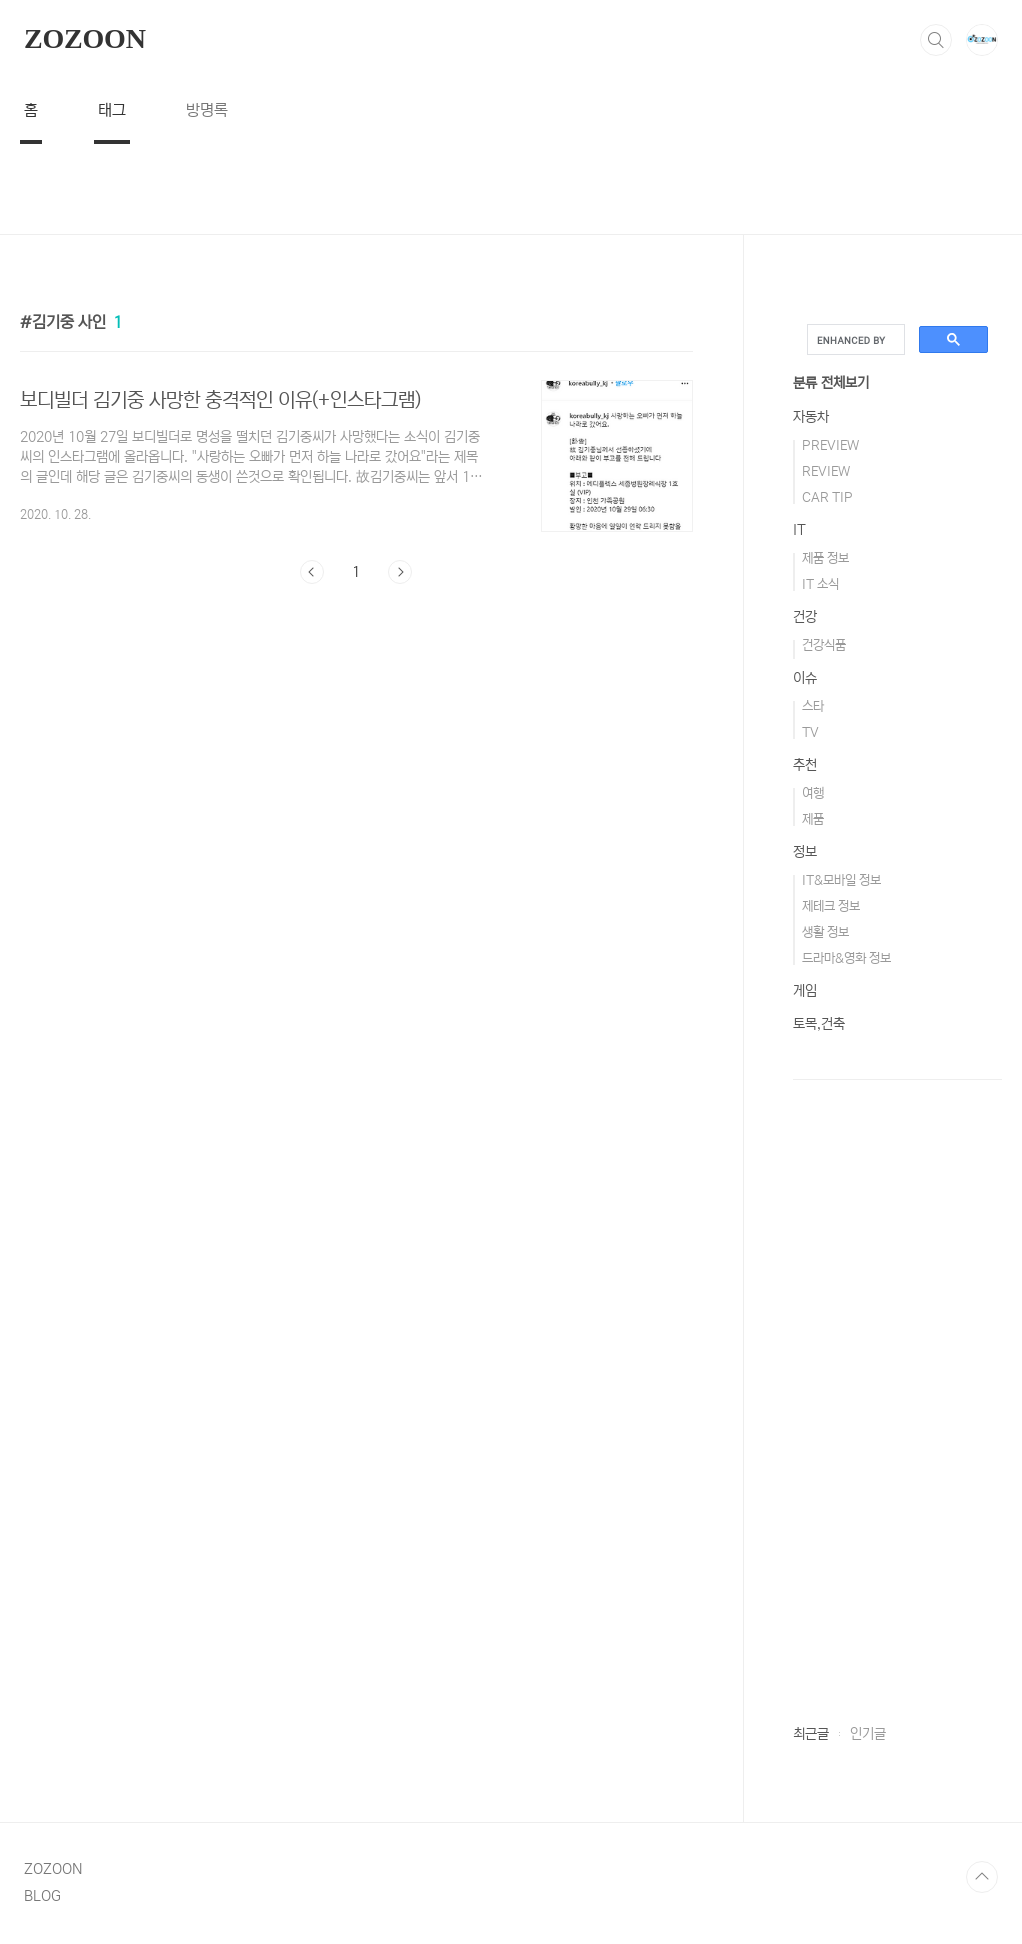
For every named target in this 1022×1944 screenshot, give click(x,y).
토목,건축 (819, 1024)
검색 (936, 40)
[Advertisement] (511, 189)
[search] (854, 340)
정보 (805, 852)
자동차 (811, 417)
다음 (400, 572)
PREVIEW (830, 445)
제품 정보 (825, 558)
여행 (813, 793)
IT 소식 (820, 584)
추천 (805, 765)
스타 (813, 706)
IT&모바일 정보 (841, 880)
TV (810, 732)
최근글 (811, 1734)
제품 (813, 819)
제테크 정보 (831, 906)
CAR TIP (827, 497)
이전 (312, 572)
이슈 (805, 678)
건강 (805, 617)
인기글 (868, 1734)
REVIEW (826, 471)
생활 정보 (825, 932)
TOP (982, 1877)
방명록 (207, 110)
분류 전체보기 (831, 383)
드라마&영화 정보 (846, 958)
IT (799, 530)
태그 (112, 110)
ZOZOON (85, 38)
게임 (805, 991)
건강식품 (824, 645)
